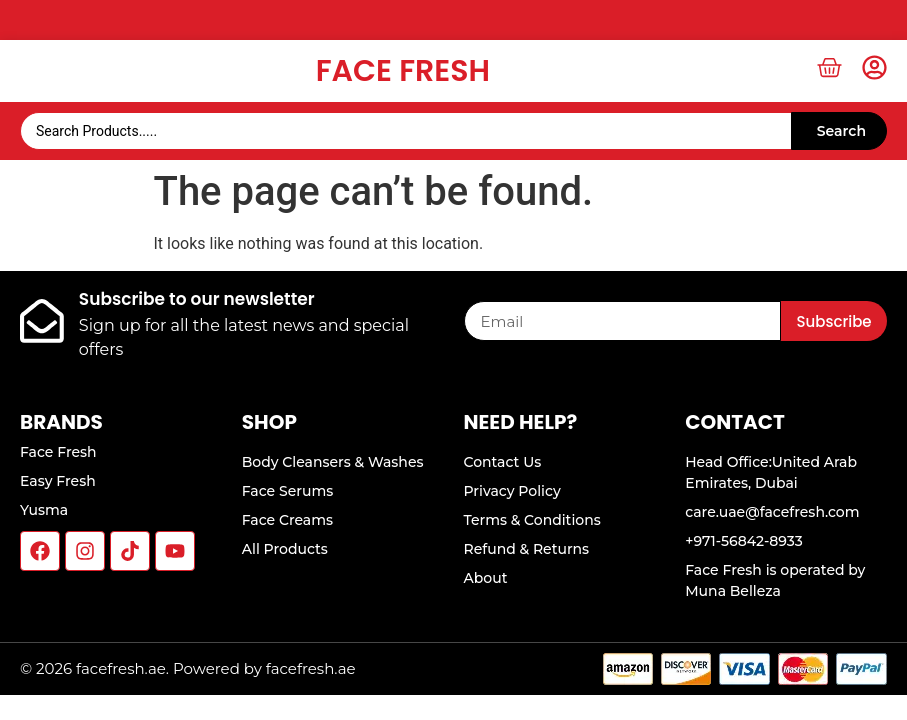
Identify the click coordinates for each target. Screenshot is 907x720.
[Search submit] (839, 131)
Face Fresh (403, 71)
